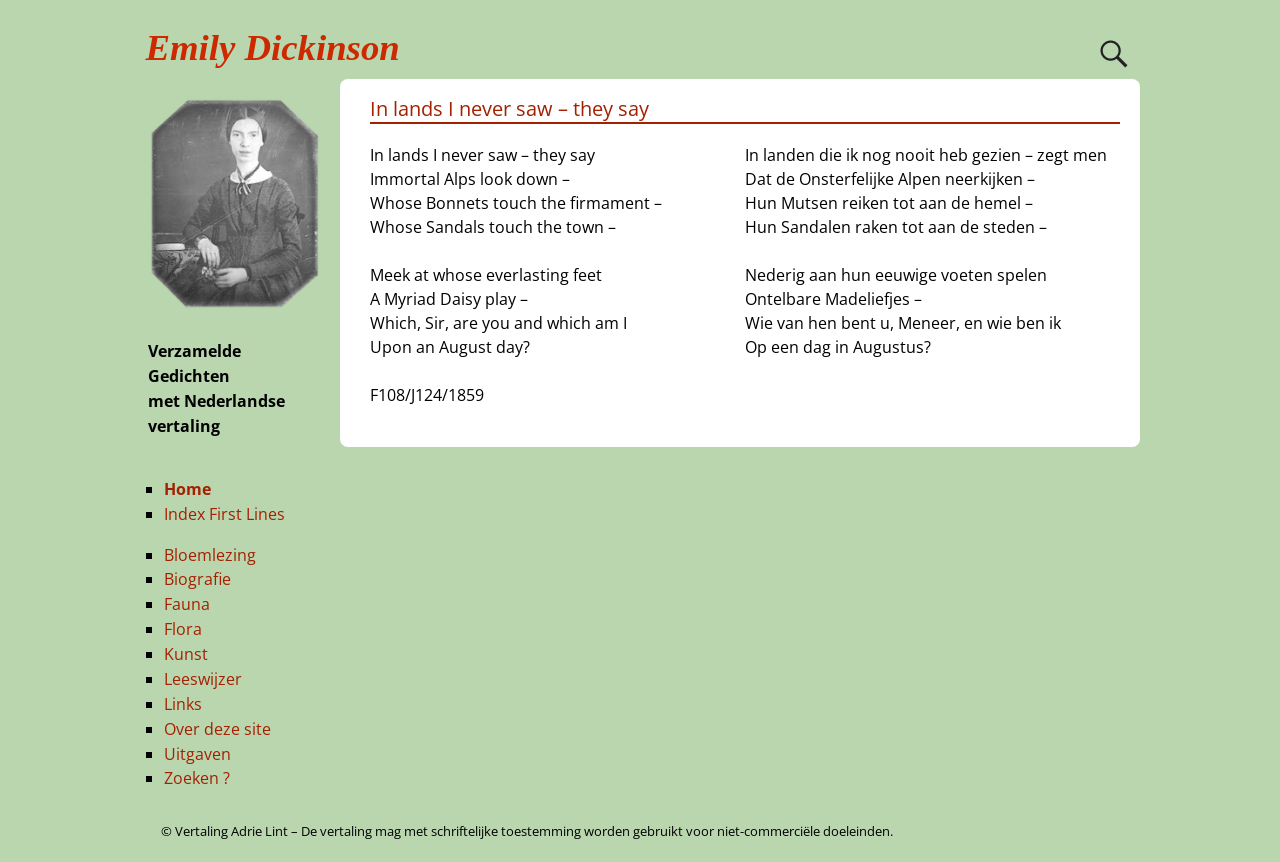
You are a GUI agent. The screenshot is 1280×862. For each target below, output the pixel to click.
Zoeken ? (197, 778)
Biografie (197, 579)
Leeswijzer (203, 679)
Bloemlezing (210, 555)
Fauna (187, 604)
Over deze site (217, 729)
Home (187, 489)
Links (183, 704)
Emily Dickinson (273, 47)
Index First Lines (224, 514)
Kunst (186, 654)
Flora (183, 629)
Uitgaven (197, 754)
